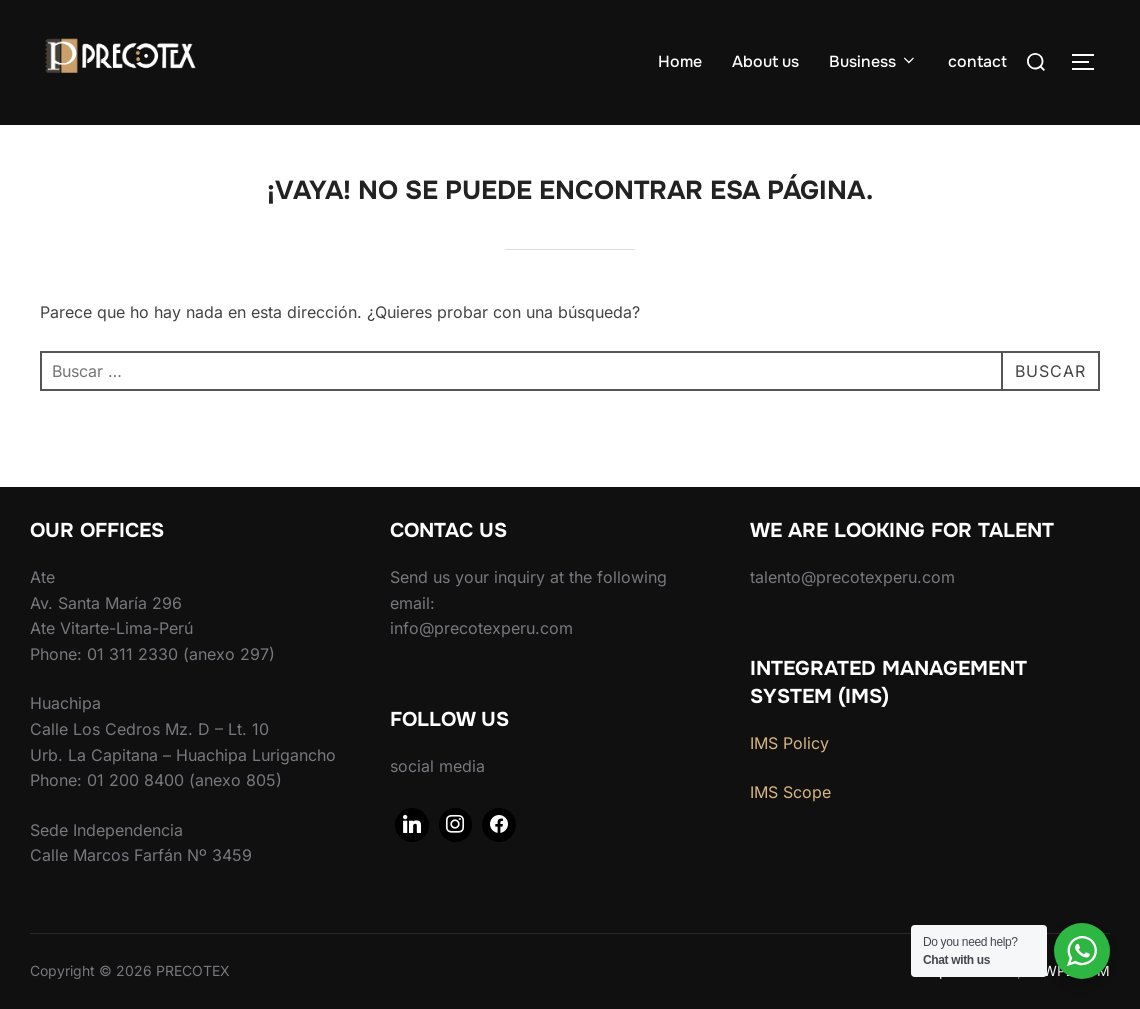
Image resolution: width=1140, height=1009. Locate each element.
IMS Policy (789, 743)
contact (977, 61)
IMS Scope (790, 792)
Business (873, 61)
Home (680, 61)
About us (765, 61)
